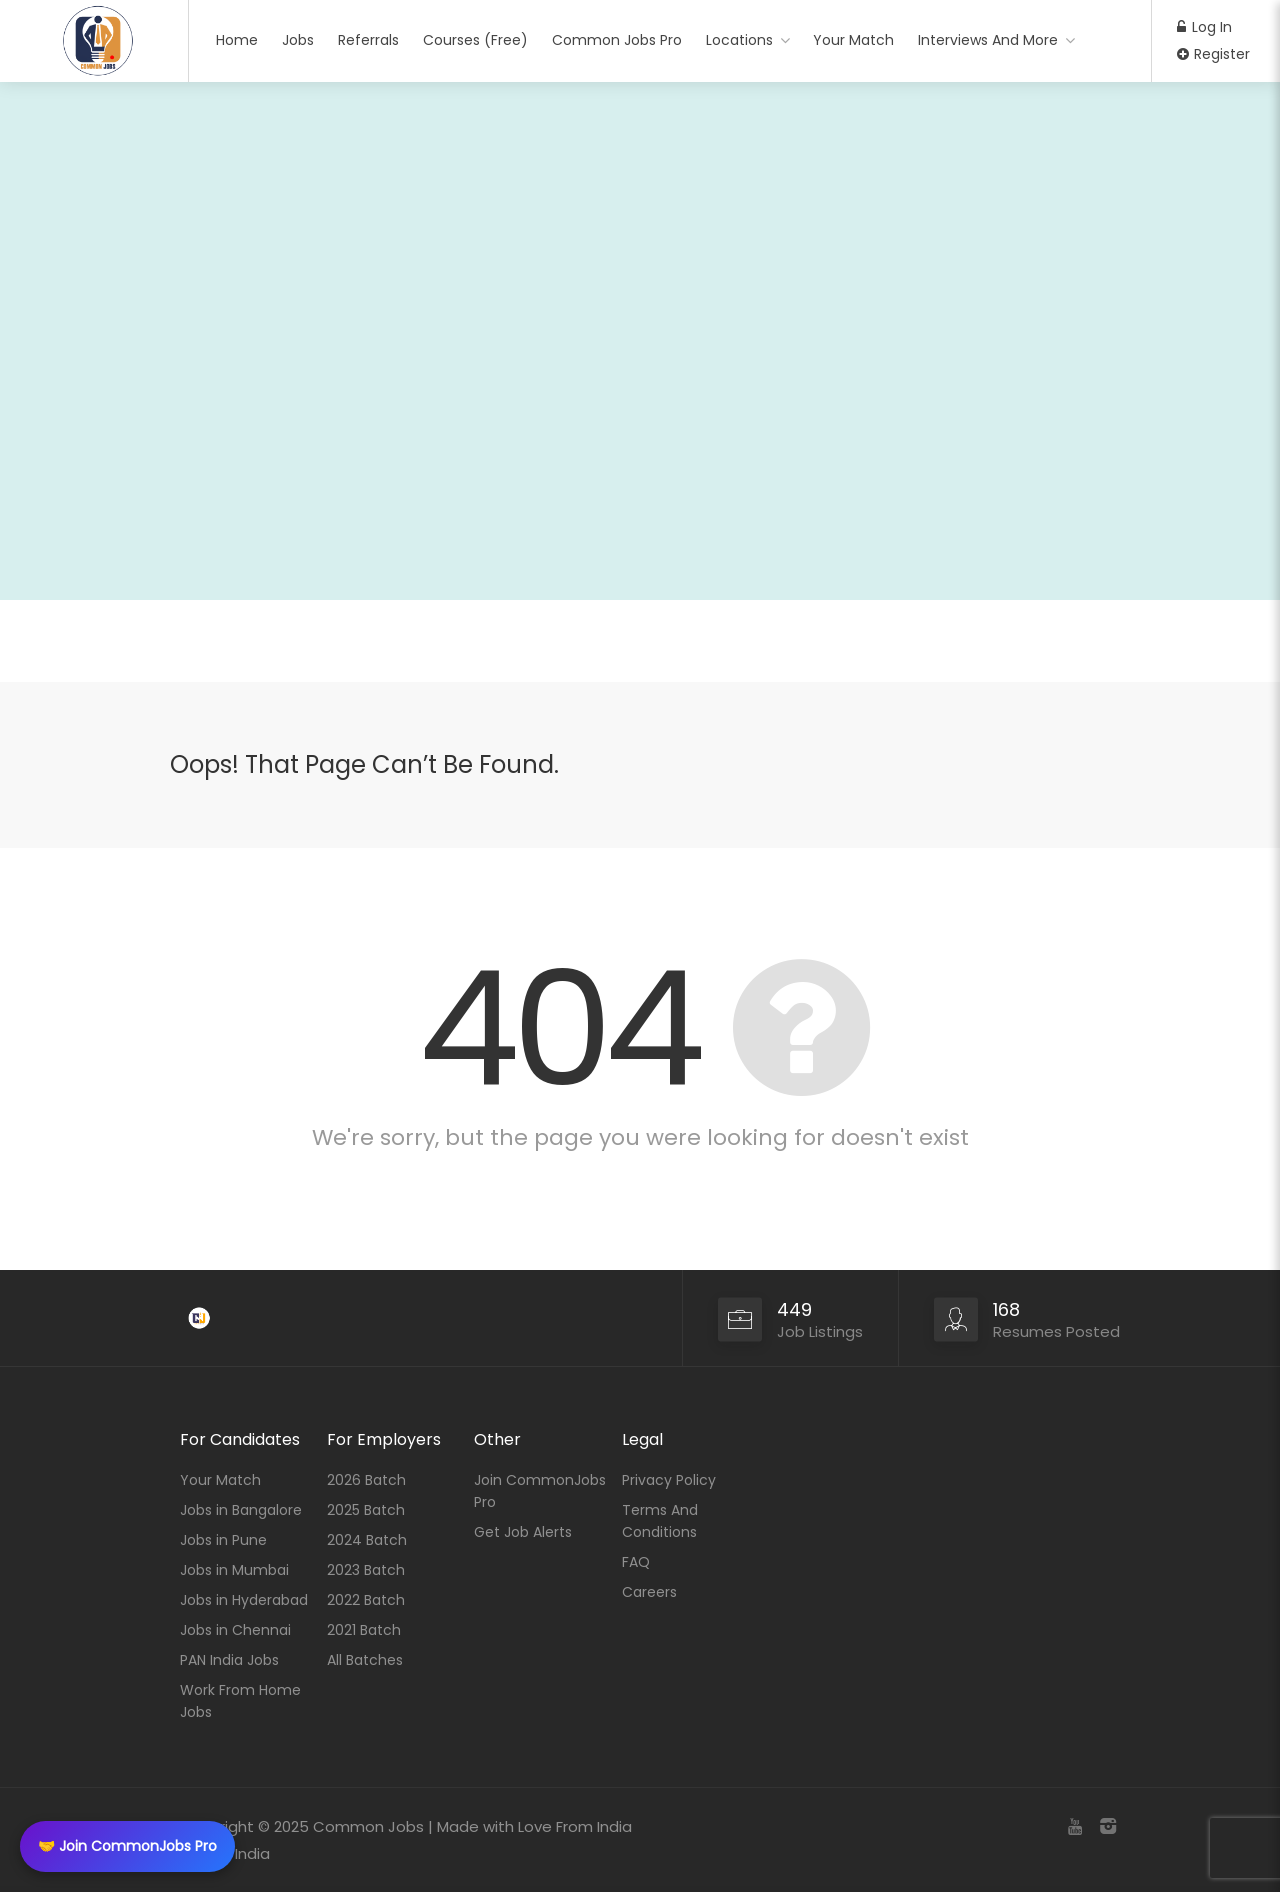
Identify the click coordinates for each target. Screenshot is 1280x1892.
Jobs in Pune (223, 1540)
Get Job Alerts (523, 1532)
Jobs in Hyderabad (244, 1600)
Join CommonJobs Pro (540, 1491)
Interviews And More (988, 40)
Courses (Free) (475, 40)
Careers (649, 1592)
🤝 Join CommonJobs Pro (127, 1846)
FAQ (636, 1562)
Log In (1204, 27)
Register (1213, 54)
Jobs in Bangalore (241, 1510)
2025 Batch (366, 1510)
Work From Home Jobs (240, 1701)
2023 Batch (366, 1570)
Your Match (853, 40)
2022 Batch (366, 1600)
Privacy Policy (669, 1480)
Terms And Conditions (660, 1521)
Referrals (368, 40)
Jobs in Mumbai (234, 1570)
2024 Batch (367, 1540)
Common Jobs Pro (617, 40)
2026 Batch (366, 1480)
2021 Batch (364, 1630)
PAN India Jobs (229, 1660)
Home (237, 40)
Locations (739, 40)
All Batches (365, 1660)
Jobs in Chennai (235, 1630)
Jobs (298, 40)
